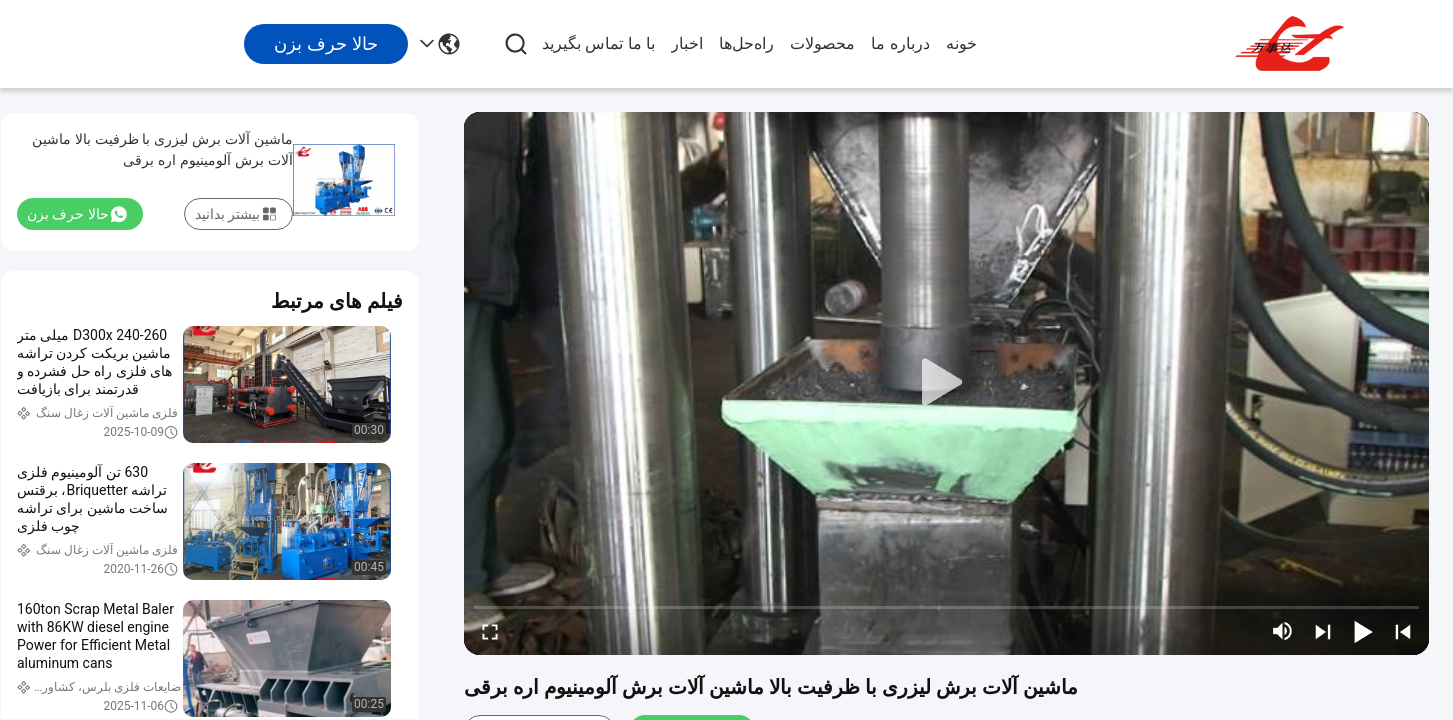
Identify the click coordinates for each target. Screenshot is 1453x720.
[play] (947, 383)
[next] (1323, 631)
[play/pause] (1363, 631)
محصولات (822, 43)
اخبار (687, 43)
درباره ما (900, 43)
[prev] (1403, 631)
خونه (961, 43)
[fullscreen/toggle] (490, 631)
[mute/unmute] (1283, 631)
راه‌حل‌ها (746, 43)
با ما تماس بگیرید (598, 43)
